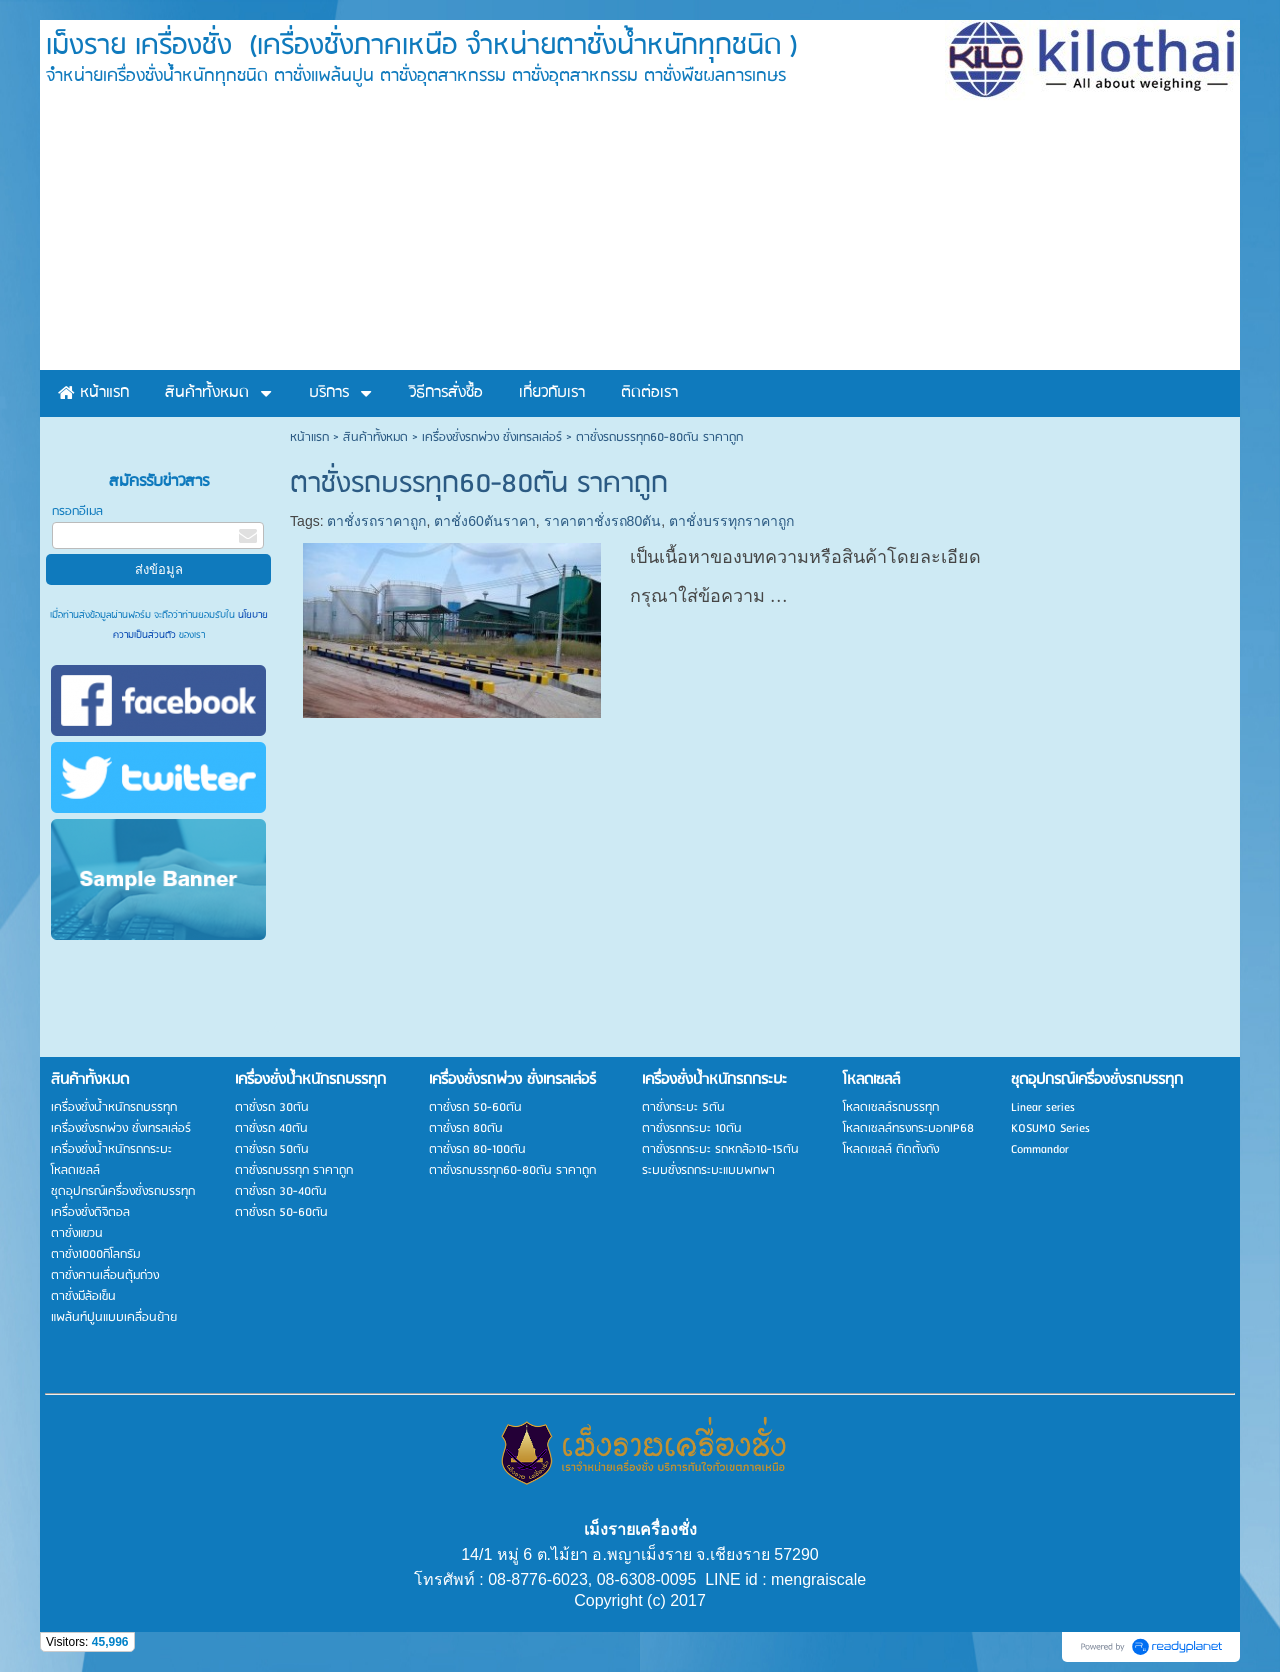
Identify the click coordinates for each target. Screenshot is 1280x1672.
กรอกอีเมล (77, 511)
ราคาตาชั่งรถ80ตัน (603, 521)
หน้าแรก (309, 437)
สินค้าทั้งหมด (375, 437)
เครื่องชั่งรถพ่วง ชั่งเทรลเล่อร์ (492, 437)
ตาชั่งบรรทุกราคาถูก (731, 521)
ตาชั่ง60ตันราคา (485, 521)
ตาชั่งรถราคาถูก (376, 521)
